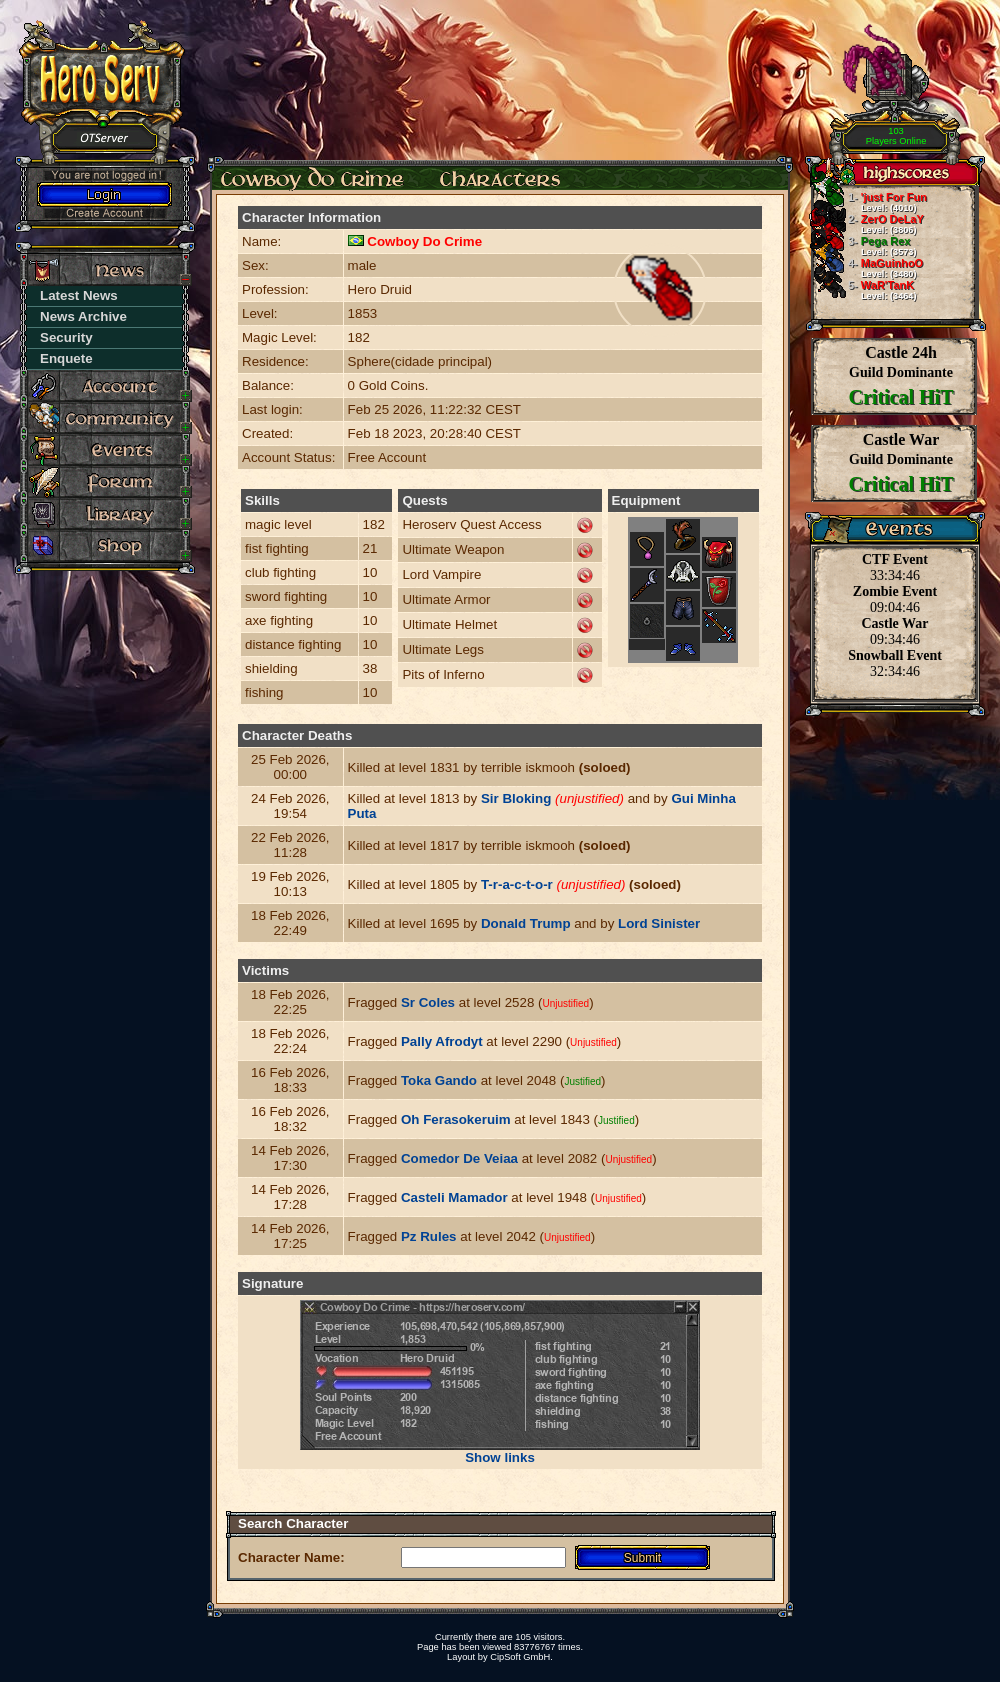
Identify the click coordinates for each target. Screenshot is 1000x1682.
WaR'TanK (863, 290)
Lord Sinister (659, 923)
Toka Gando (439, 1080)
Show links (500, 1457)
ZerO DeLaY (867, 224)
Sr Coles (428, 1002)
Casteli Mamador (454, 1197)
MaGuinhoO (867, 268)
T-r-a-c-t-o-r (517, 884)
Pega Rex (863, 246)
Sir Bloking (516, 798)
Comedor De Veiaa (459, 1158)
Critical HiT (901, 397)
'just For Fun (869, 202)
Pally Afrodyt (442, 1041)
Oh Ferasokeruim (456, 1119)
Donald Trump (526, 923)
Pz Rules (429, 1236)
